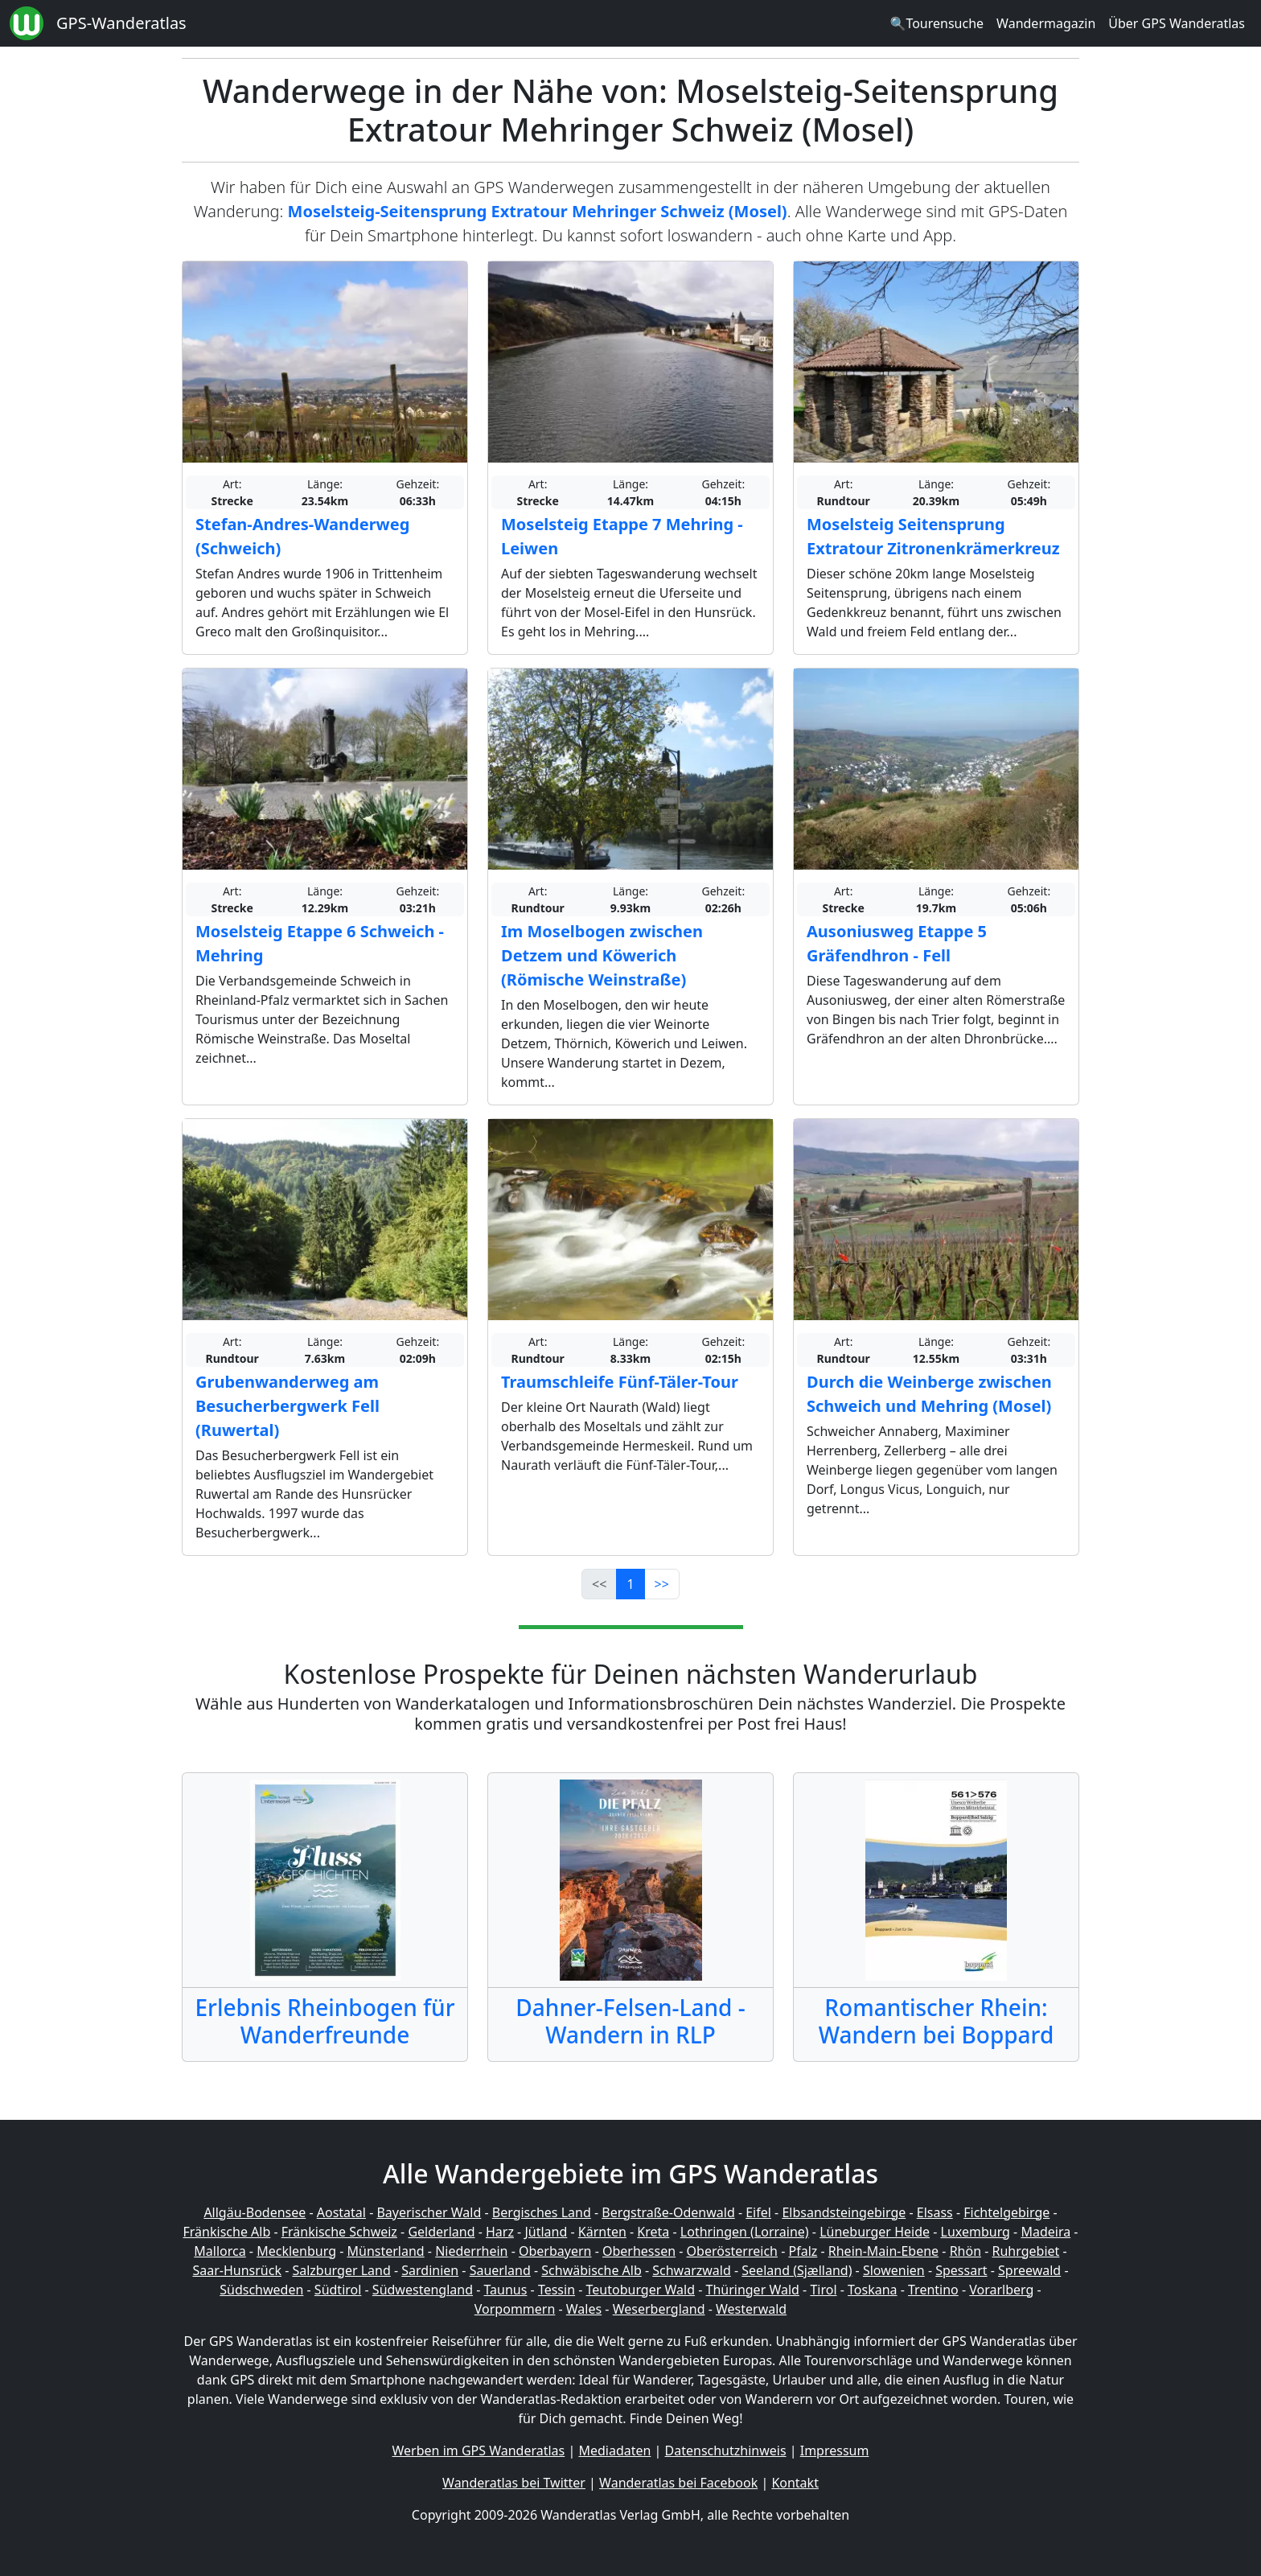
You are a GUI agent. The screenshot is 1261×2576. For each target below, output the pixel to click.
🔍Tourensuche (936, 23)
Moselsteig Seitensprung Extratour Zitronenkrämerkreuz (933, 536)
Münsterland (386, 2251)
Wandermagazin (1045, 23)
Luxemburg (975, 2232)
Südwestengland (422, 2289)
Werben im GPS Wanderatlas (478, 2450)
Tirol (823, 2289)
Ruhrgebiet (1026, 2251)
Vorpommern (515, 2309)
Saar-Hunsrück (236, 2270)
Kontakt (795, 2483)
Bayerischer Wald (428, 2212)
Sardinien (429, 2270)
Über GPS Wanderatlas (1176, 23)
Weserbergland (659, 2309)
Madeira (1045, 2232)
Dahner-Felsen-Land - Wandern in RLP (630, 2021)
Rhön (965, 2251)
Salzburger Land (341, 2270)
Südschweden (261, 2289)
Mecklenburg (296, 2251)
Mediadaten (614, 2450)
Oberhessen (639, 2251)
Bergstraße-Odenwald (668, 2212)
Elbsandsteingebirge (844, 2212)
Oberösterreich (732, 2251)
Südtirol (338, 2289)
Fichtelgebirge (1006, 2212)
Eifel (758, 2212)
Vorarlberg (1001, 2289)
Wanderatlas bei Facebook (678, 2483)
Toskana (872, 2289)
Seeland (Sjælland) (796, 2270)
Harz (500, 2232)
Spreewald (1029, 2270)
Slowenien (894, 2270)
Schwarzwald (691, 2270)
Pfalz (802, 2251)
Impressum (834, 2450)
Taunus (505, 2289)
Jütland (545, 2232)
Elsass (935, 2212)
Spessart (961, 2270)
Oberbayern (555, 2251)
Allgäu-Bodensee (254, 2212)
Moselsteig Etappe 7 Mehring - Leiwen (622, 536)
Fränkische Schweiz (339, 2232)
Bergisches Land (541, 2212)
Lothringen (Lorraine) (744, 2232)
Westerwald (751, 2309)
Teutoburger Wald (640, 2289)
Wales (584, 2309)
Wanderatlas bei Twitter (513, 2483)
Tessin (556, 2289)
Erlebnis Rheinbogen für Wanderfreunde (324, 2021)
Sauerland (500, 2270)
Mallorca (219, 2251)
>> (662, 1584)
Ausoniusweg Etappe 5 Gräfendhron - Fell (897, 943)
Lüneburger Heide (874, 2232)
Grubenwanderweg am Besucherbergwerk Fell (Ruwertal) (287, 1406)
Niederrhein (471, 2251)
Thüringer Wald (752, 2289)
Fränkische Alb (227, 2232)
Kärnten (602, 2232)
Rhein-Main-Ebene (883, 2251)
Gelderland (441, 2232)
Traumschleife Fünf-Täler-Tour (619, 1382)
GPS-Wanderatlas (121, 23)
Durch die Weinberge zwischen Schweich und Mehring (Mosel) (929, 1394)
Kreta (653, 2232)
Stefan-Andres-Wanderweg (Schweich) (302, 536)
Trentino (933, 2289)
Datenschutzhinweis (726, 2450)
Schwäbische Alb (591, 2270)
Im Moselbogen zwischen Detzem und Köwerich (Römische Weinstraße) (602, 955)
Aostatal (341, 2212)
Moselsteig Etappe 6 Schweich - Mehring (319, 943)
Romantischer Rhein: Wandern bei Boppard (936, 2021)
